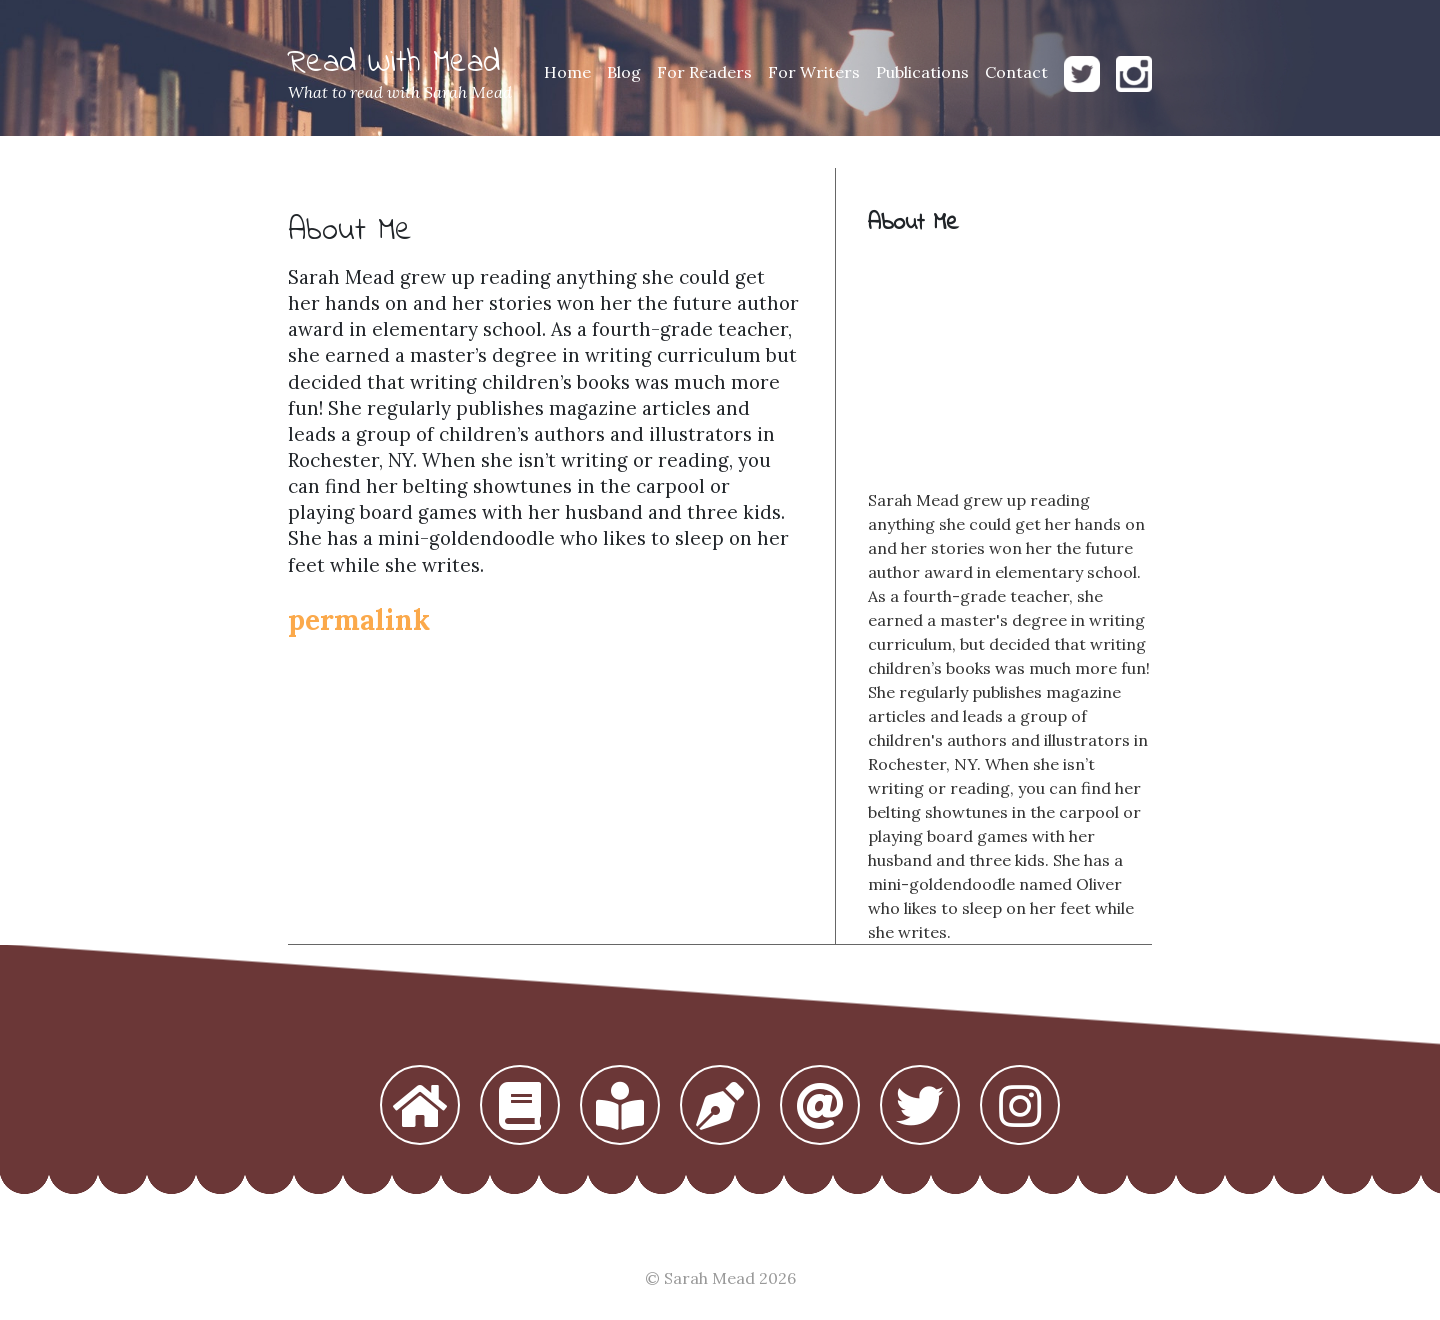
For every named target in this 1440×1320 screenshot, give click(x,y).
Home (567, 72)
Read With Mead (394, 63)
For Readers (704, 72)
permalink (359, 620)
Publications (922, 72)
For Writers (814, 72)
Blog (624, 72)
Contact (1016, 72)
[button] (420, 1107)
